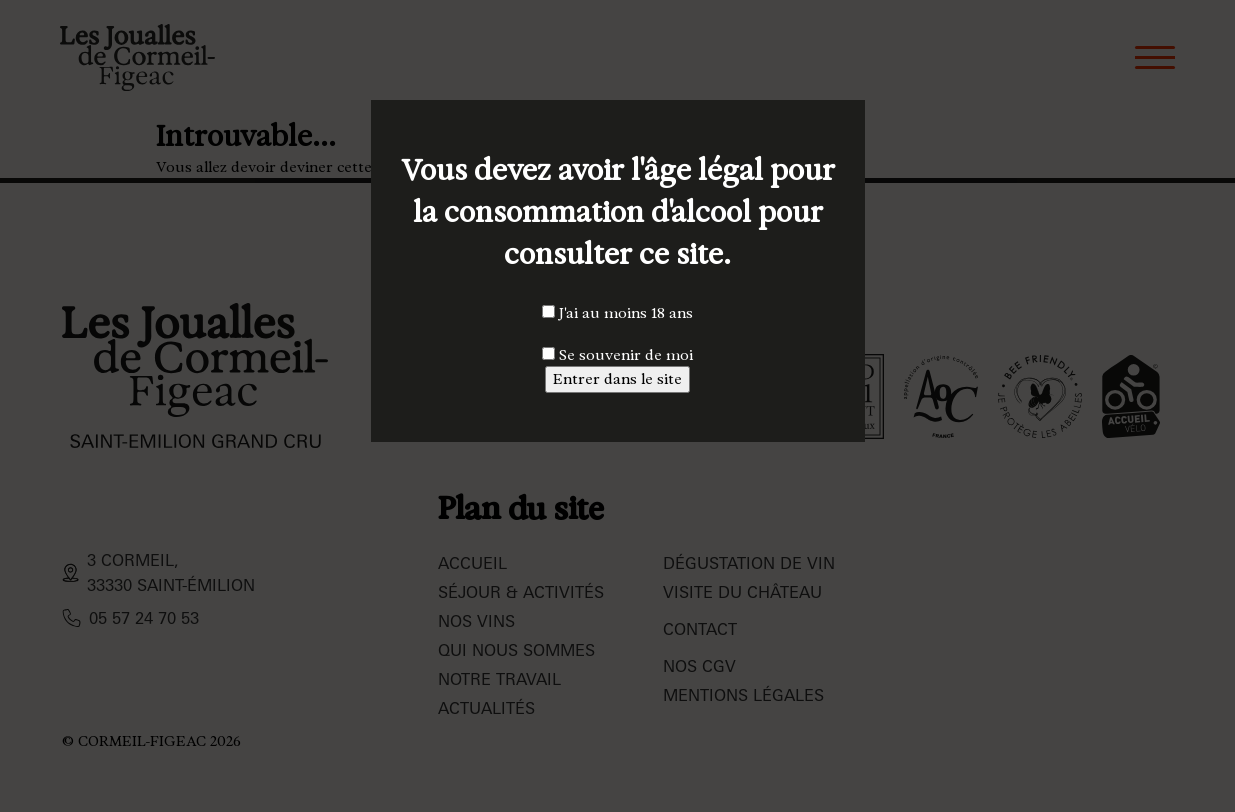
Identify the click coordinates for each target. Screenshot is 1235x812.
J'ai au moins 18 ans (617, 313)
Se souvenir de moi (617, 355)
